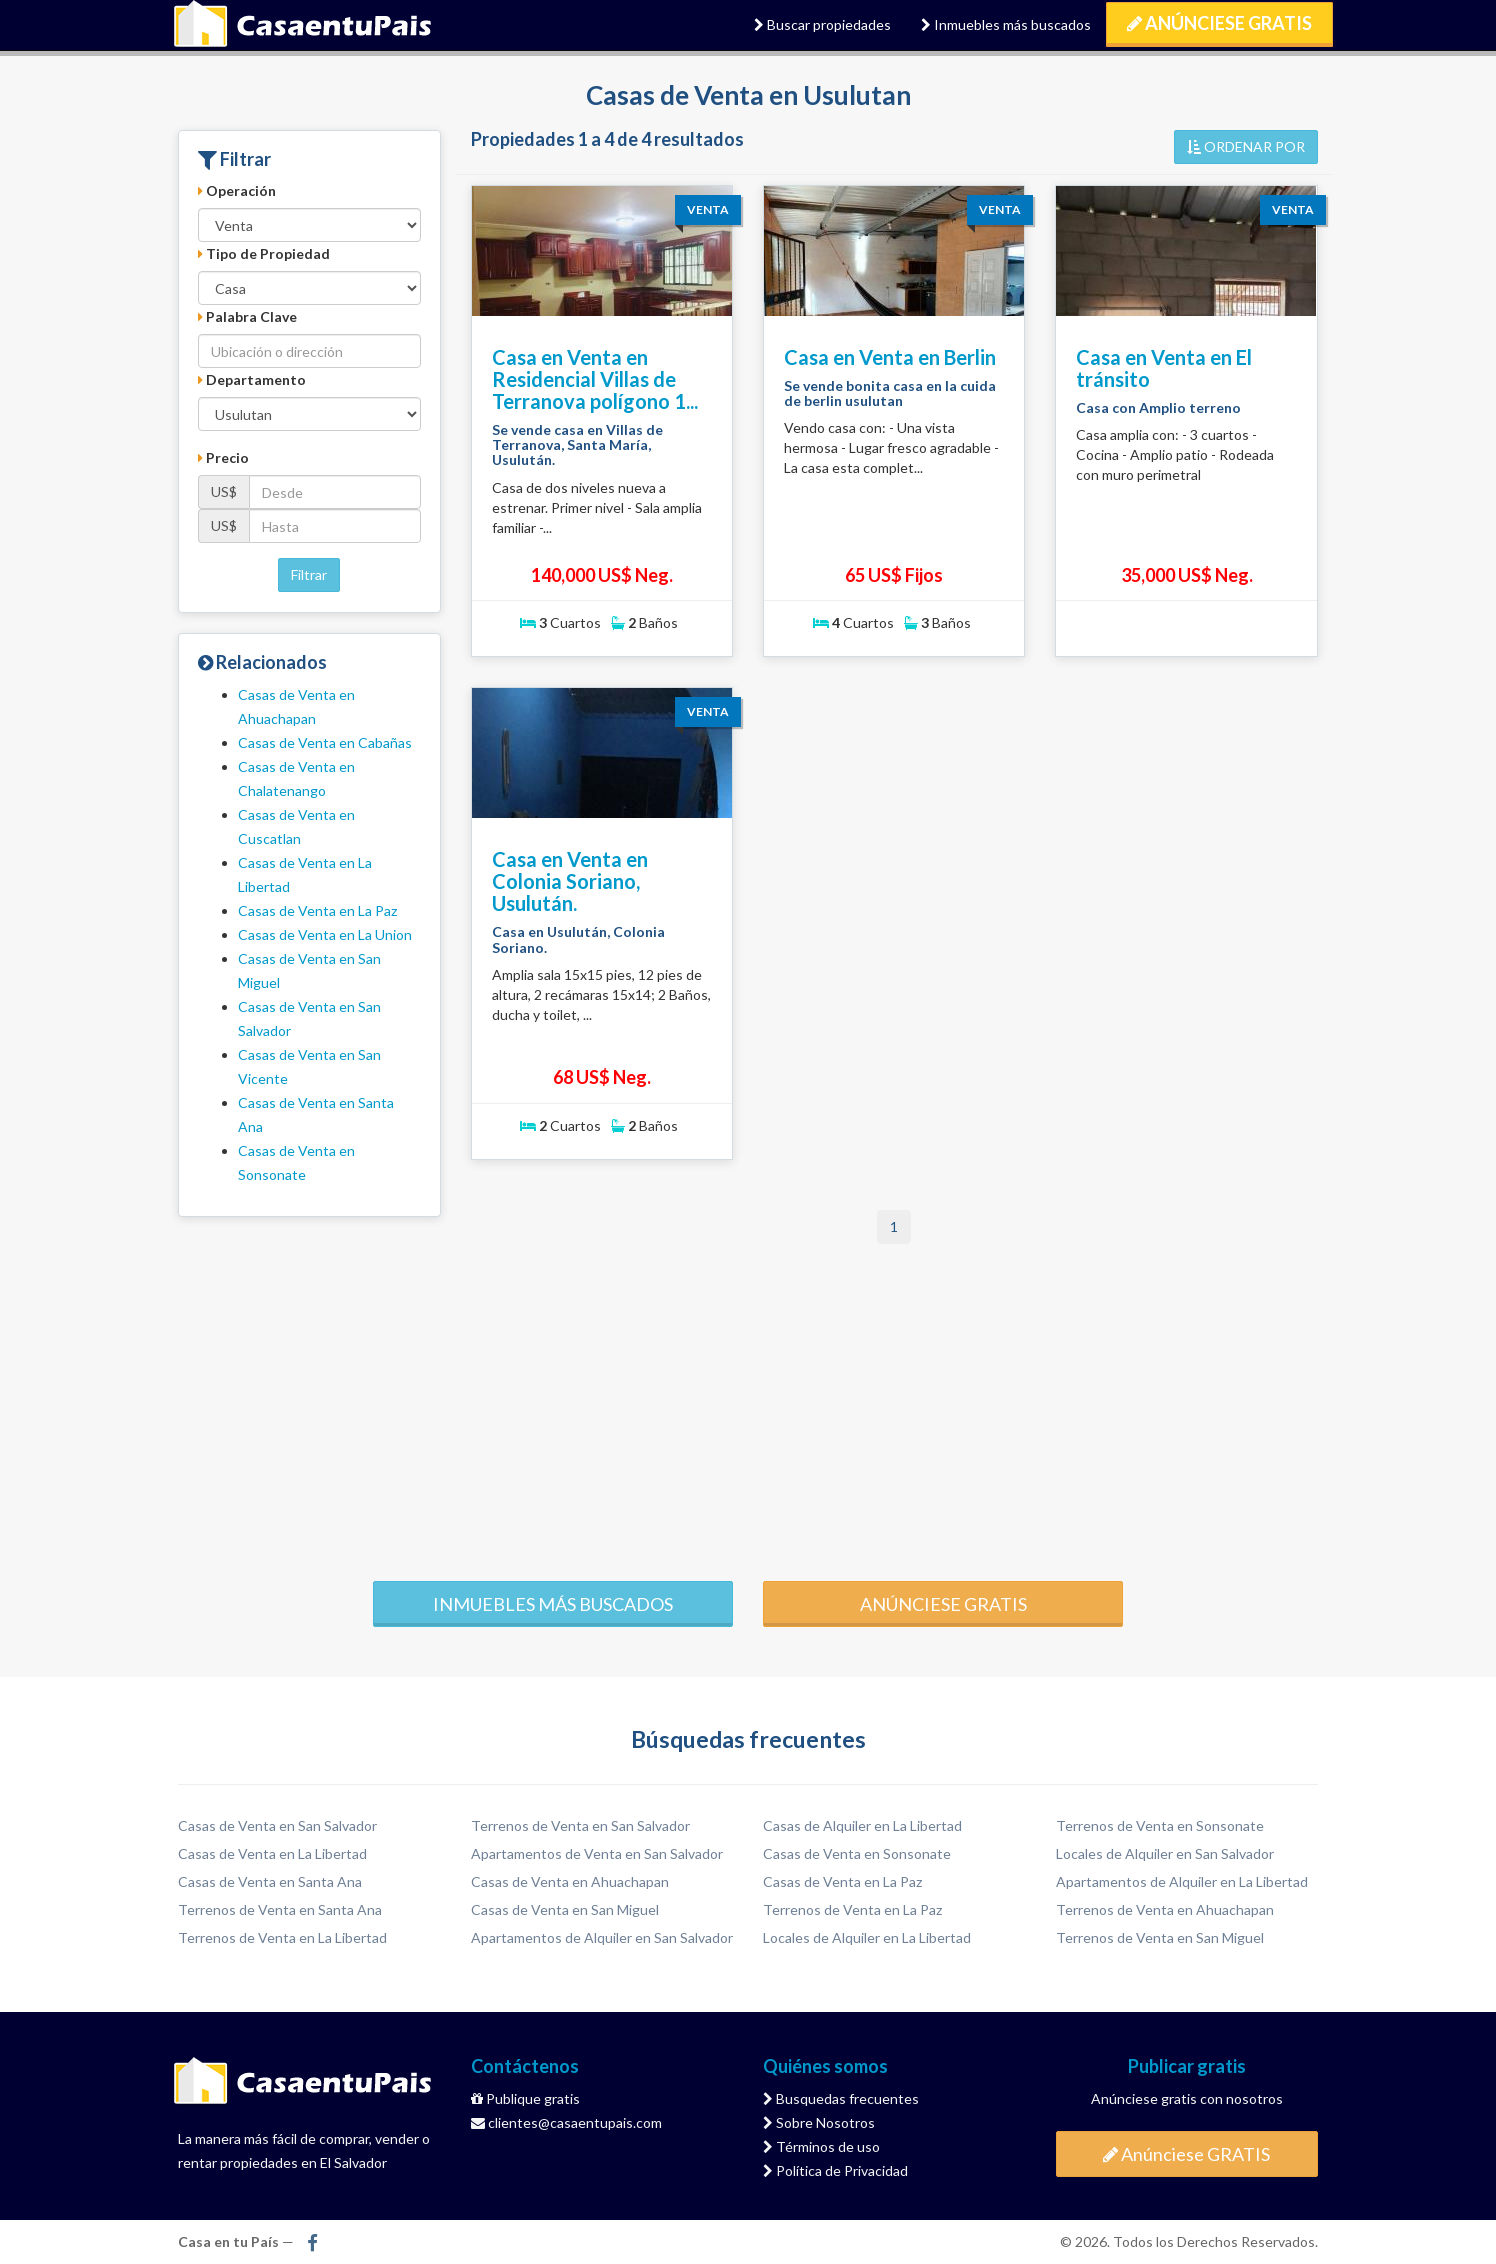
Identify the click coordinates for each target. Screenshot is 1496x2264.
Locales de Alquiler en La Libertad (867, 1937)
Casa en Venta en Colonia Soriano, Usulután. (570, 881)
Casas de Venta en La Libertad (272, 1853)
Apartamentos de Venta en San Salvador (597, 1853)
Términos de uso (821, 2146)
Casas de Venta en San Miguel (565, 1909)
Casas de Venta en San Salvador (277, 1825)
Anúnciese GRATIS (1219, 23)
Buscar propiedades (822, 24)
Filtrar (309, 574)
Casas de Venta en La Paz (317, 910)
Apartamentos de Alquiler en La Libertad (1182, 1881)
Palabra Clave (247, 316)
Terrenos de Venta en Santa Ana (280, 1909)
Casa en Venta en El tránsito (1164, 368)
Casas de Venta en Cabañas (325, 742)
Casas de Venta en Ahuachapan (570, 1881)
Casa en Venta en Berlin (890, 357)
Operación (237, 190)
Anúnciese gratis (943, 1604)
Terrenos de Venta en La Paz (852, 1909)
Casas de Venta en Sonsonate (857, 1853)
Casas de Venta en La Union (325, 934)
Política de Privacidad (835, 2170)
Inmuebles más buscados (1006, 24)
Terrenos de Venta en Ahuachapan (1165, 1909)
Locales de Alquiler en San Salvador (1165, 1853)
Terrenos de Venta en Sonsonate (1160, 1825)
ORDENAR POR (1246, 146)
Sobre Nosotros (819, 2122)
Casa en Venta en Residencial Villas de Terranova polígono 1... (595, 379)
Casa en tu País (303, 25)
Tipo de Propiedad (264, 253)
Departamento (252, 379)
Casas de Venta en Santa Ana (270, 1881)
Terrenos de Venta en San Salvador (580, 1825)
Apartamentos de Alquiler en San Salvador (602, 1937)
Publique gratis (525, 2098)
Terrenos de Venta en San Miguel (1160, 1937)
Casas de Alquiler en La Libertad (862, 1825)
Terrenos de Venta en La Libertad (282, 1937)
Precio (223, 457)
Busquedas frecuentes (841, 2098)
